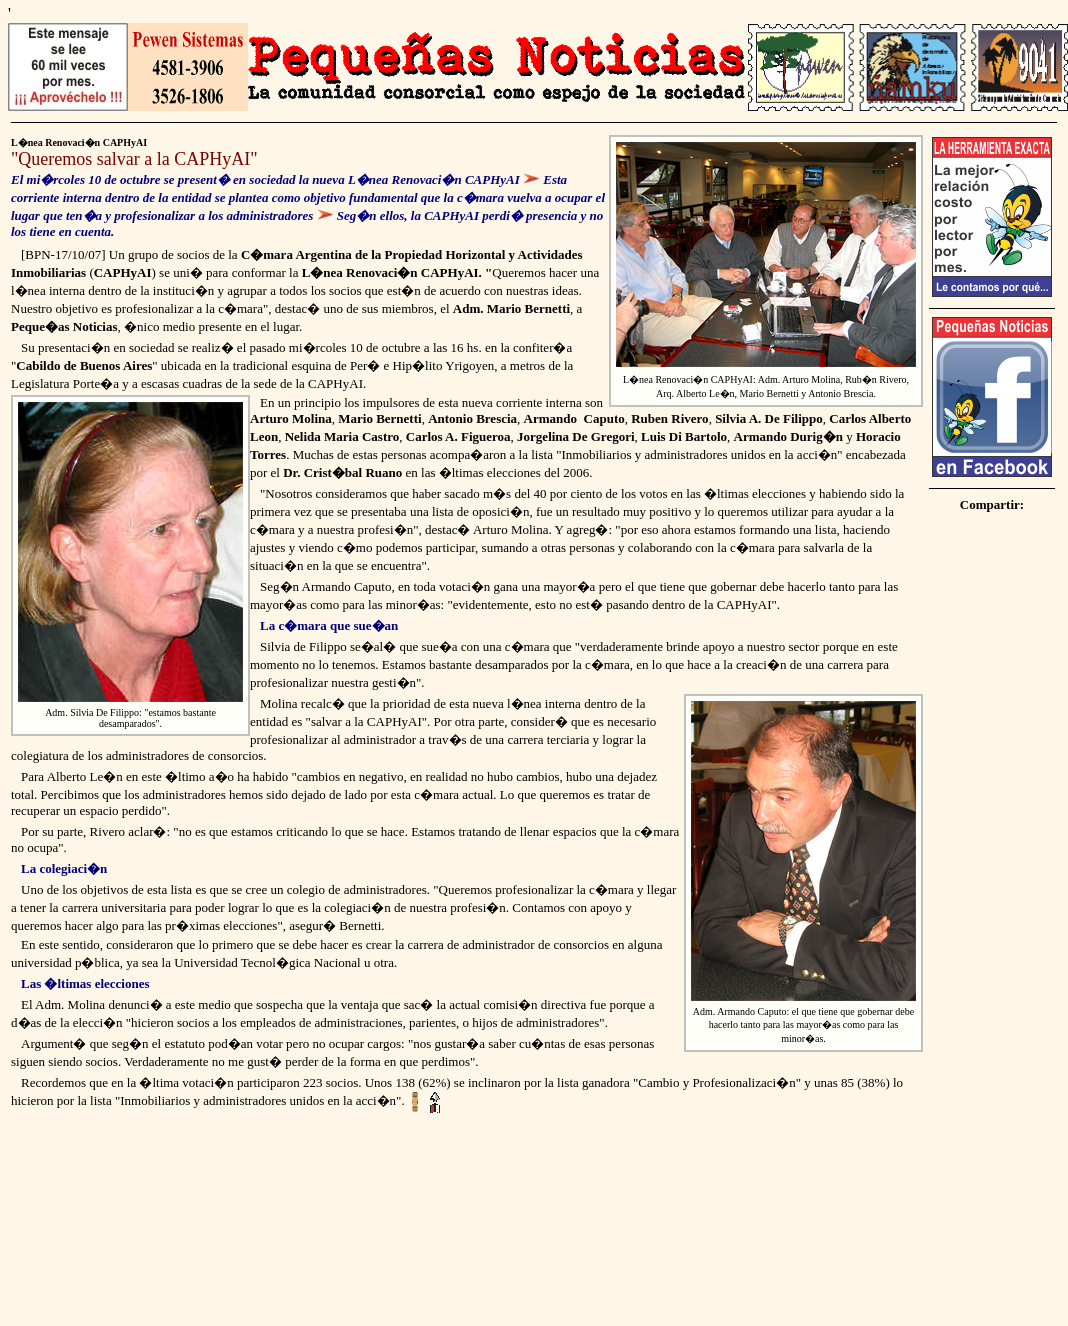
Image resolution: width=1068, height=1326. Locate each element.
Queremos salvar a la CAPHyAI (134, 159)
